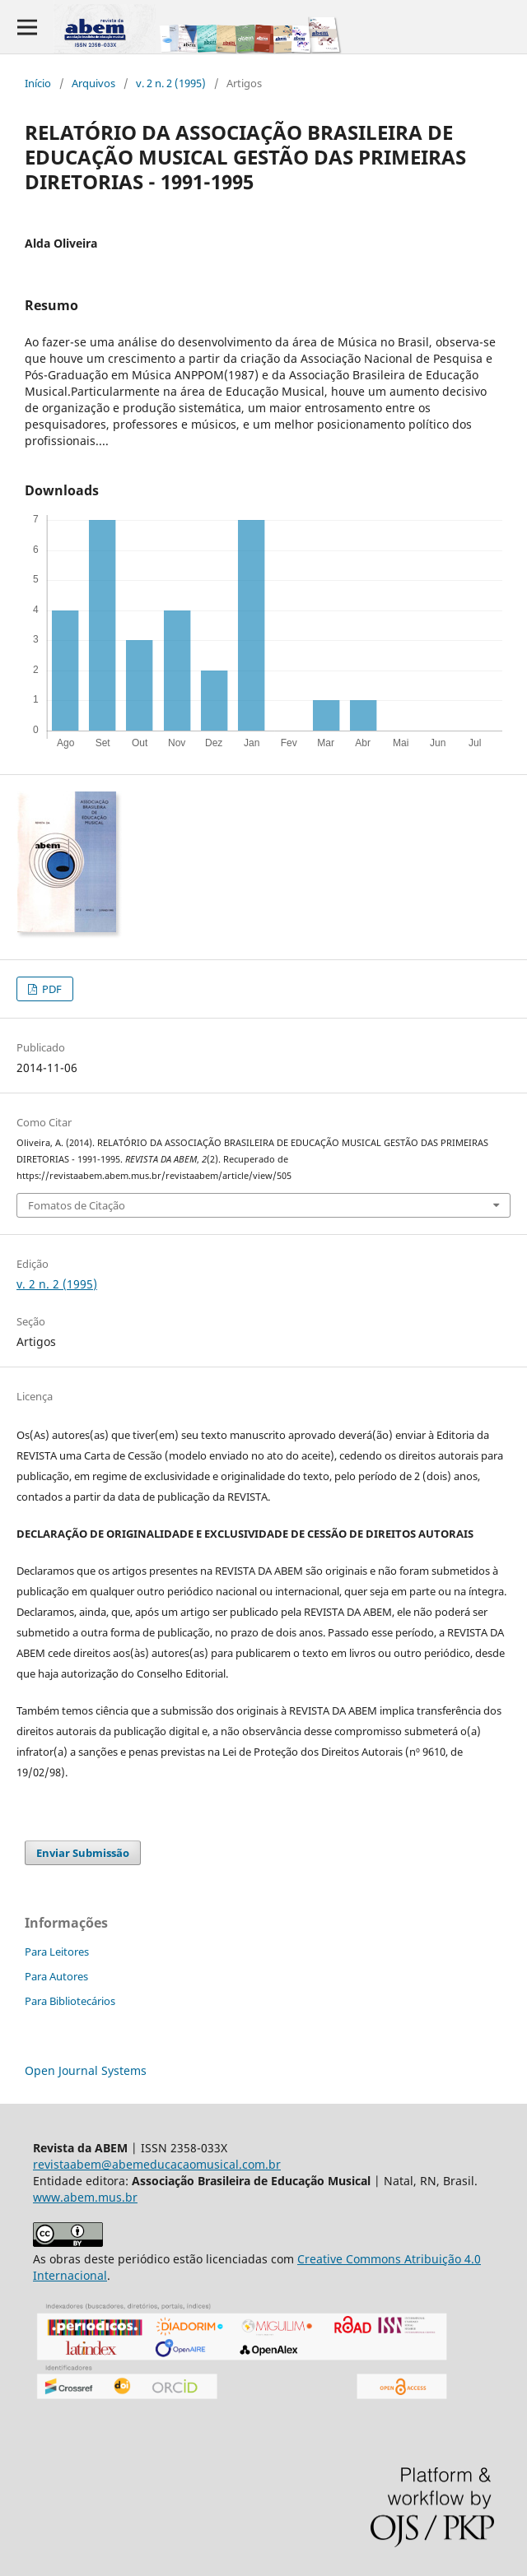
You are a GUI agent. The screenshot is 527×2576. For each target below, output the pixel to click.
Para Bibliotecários (70, 2000)
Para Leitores (57, 1951)
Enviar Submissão (82, 1852)
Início (38, 83)
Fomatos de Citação (76, 1205)
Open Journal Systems (86, 2070)
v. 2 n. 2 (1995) (171, 83)
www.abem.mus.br (85, 2197)
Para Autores (56, 1976)
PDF (51, 989)
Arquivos (93, 83)
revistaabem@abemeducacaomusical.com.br (157, 2164)
